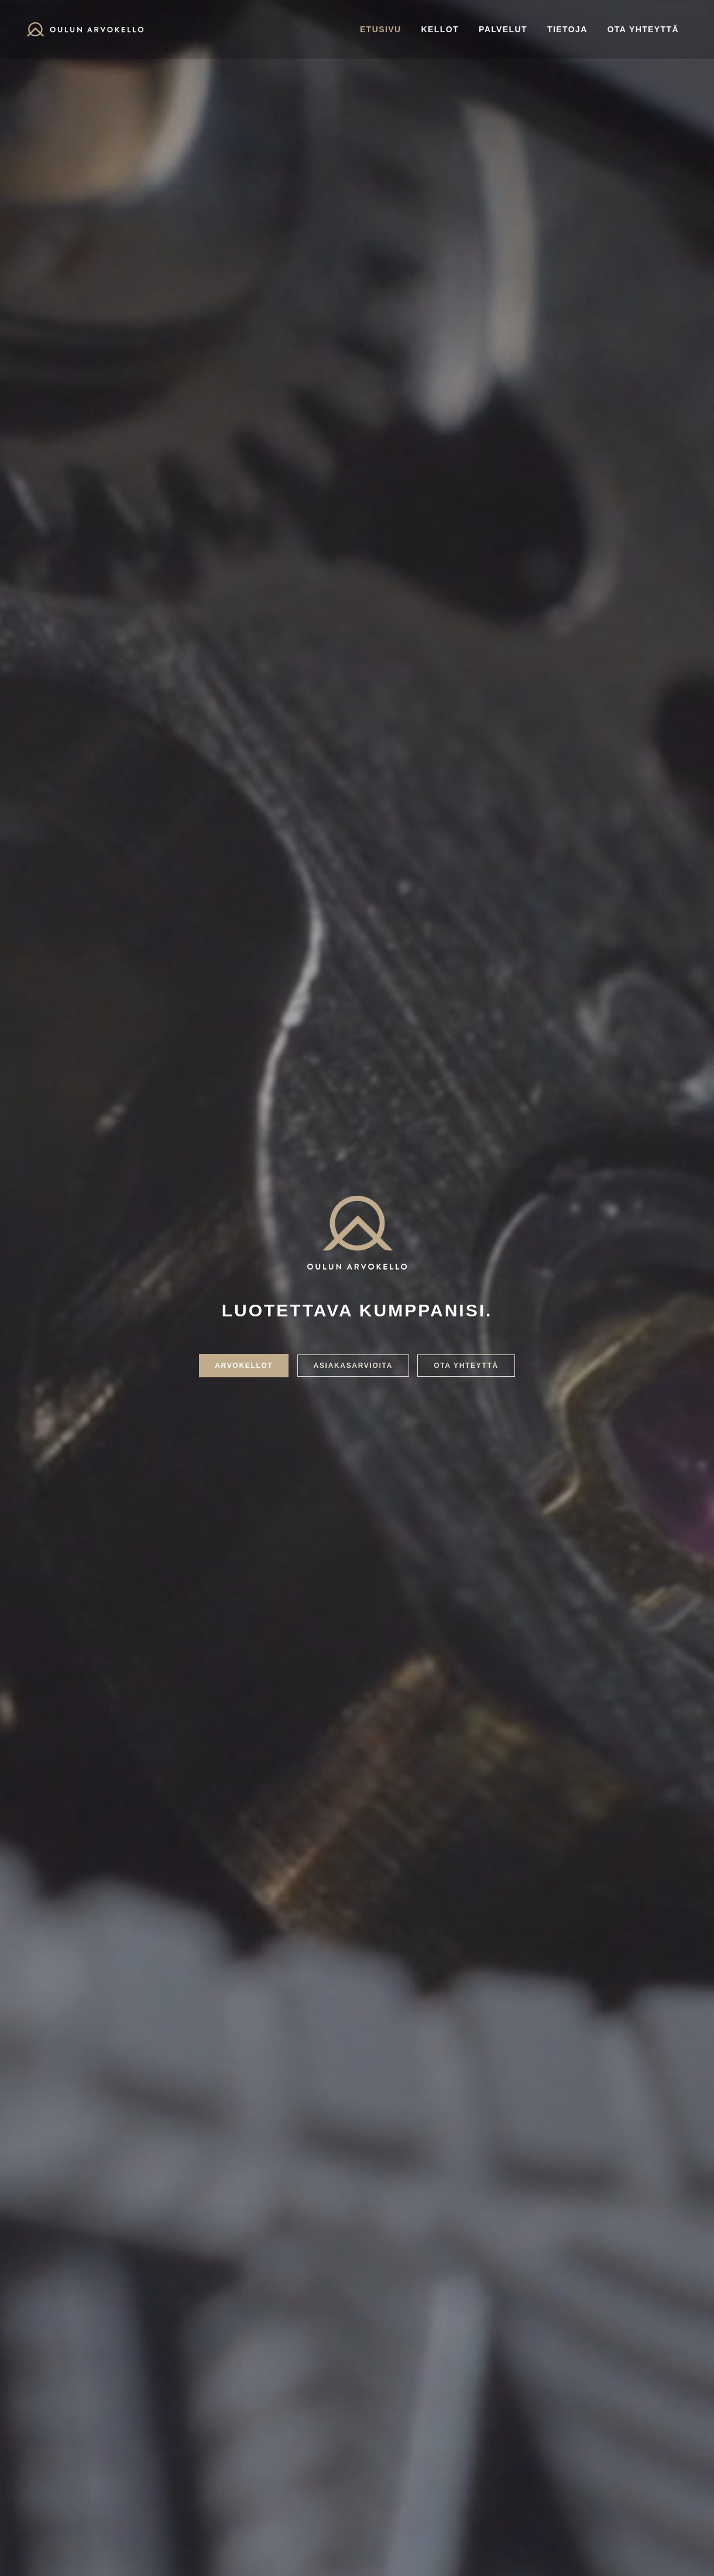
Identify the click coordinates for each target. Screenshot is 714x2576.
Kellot (440, 29)
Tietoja (567, 29)
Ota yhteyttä (643, 29)
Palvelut (503, 29)
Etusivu (380, 29)
